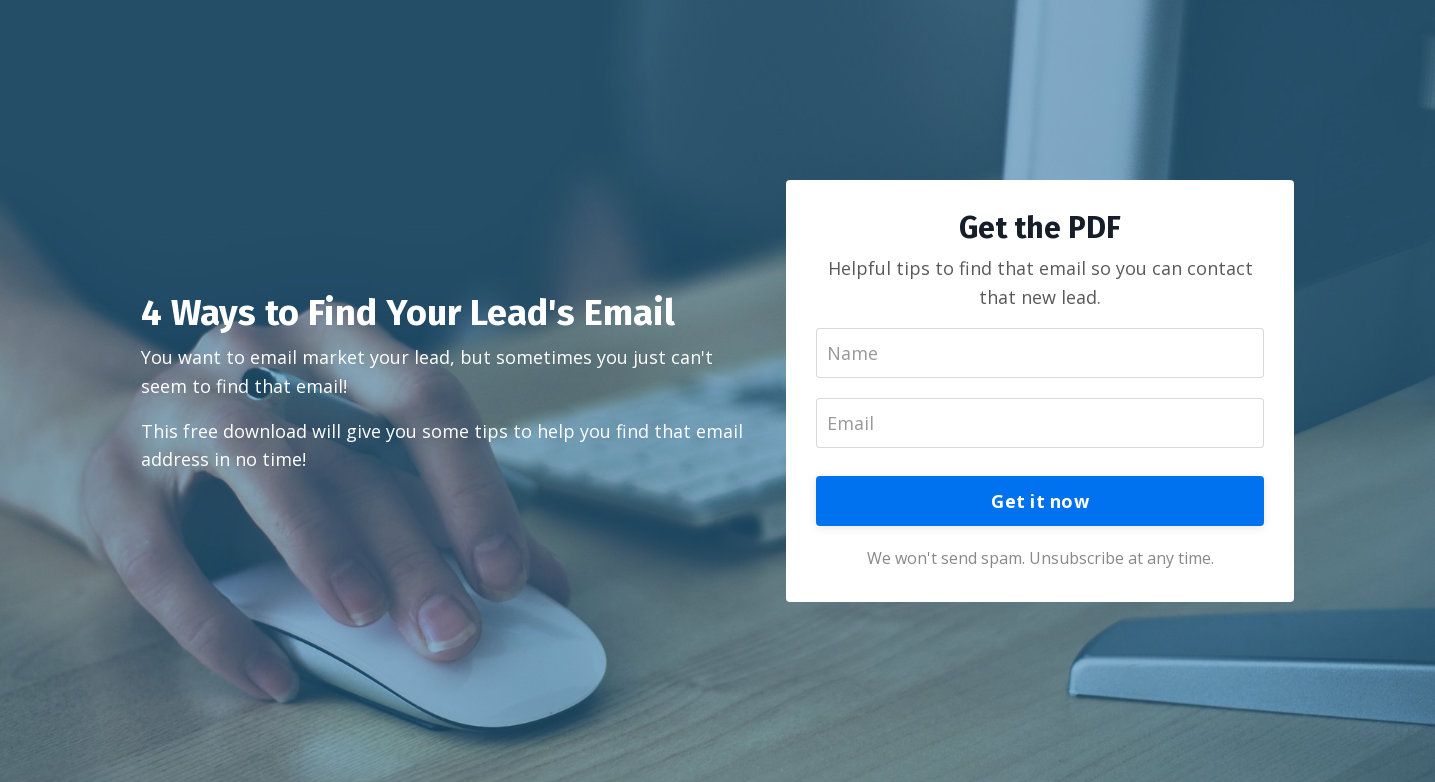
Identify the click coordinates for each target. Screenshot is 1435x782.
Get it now (1040, 501)
